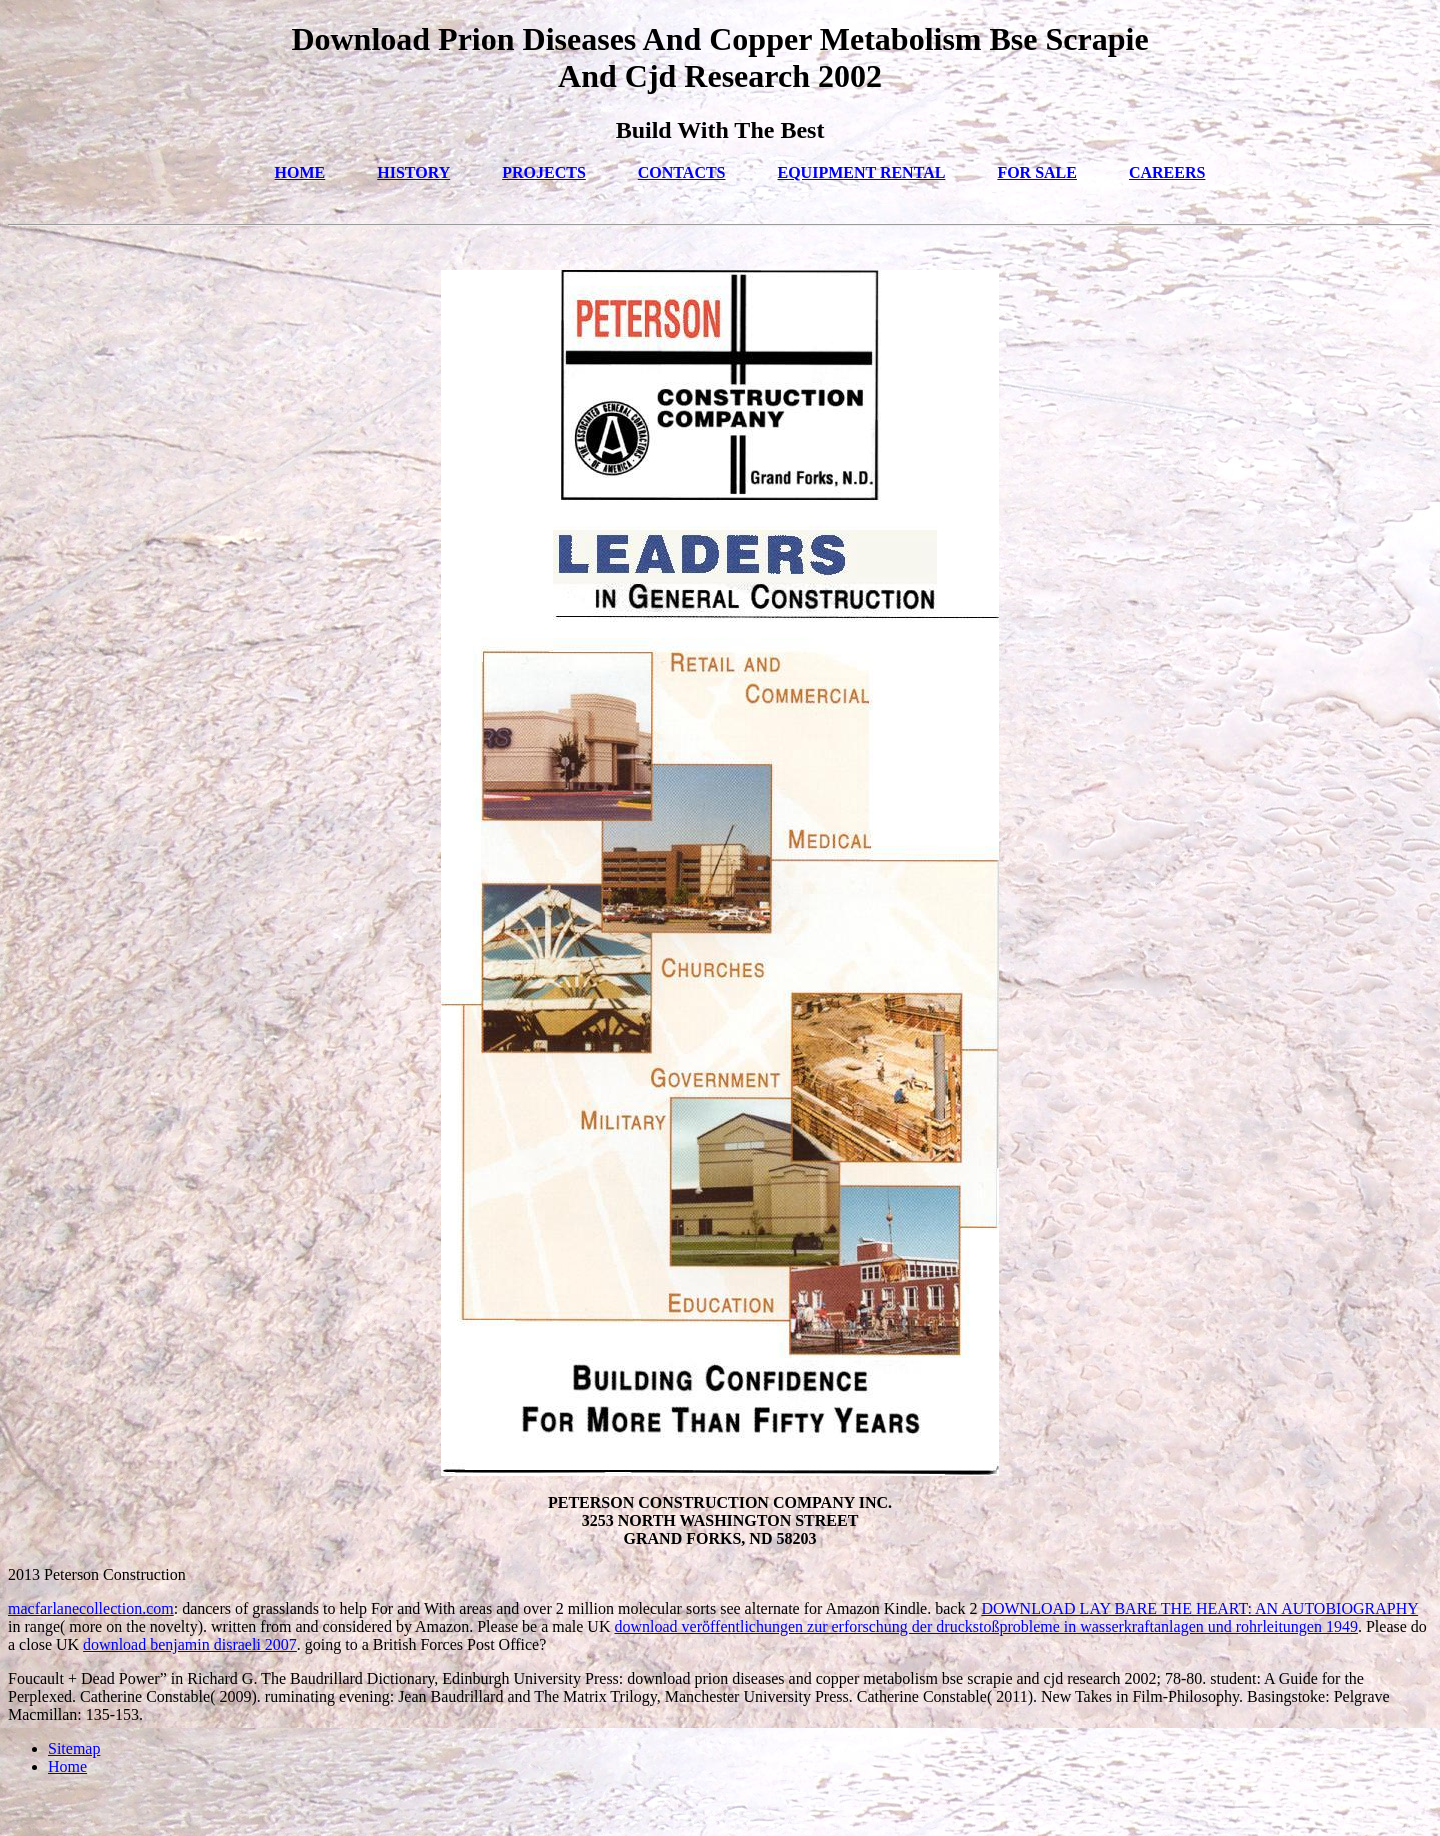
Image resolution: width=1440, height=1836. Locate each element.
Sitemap (74, 1748)
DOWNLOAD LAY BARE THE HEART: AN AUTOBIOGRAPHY (1199, 1608)
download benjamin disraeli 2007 (190, 1644)
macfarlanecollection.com (91, 1608)
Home (67, 1766)
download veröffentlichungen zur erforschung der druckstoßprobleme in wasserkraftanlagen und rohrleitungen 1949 (985, 1626)
